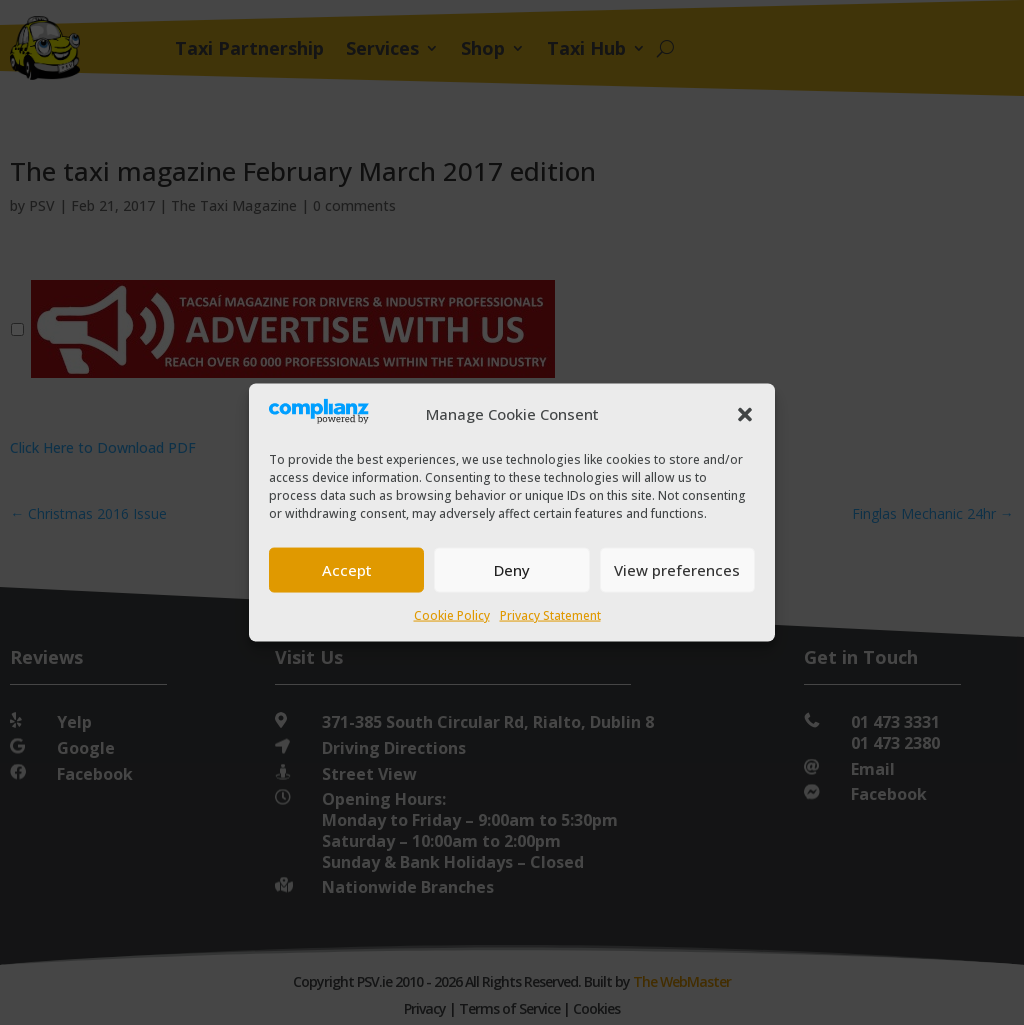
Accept (347, 570)
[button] (745, 414)
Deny (512, 570)
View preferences (677, 570)
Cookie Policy (452, 614)
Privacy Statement (550, 614)
